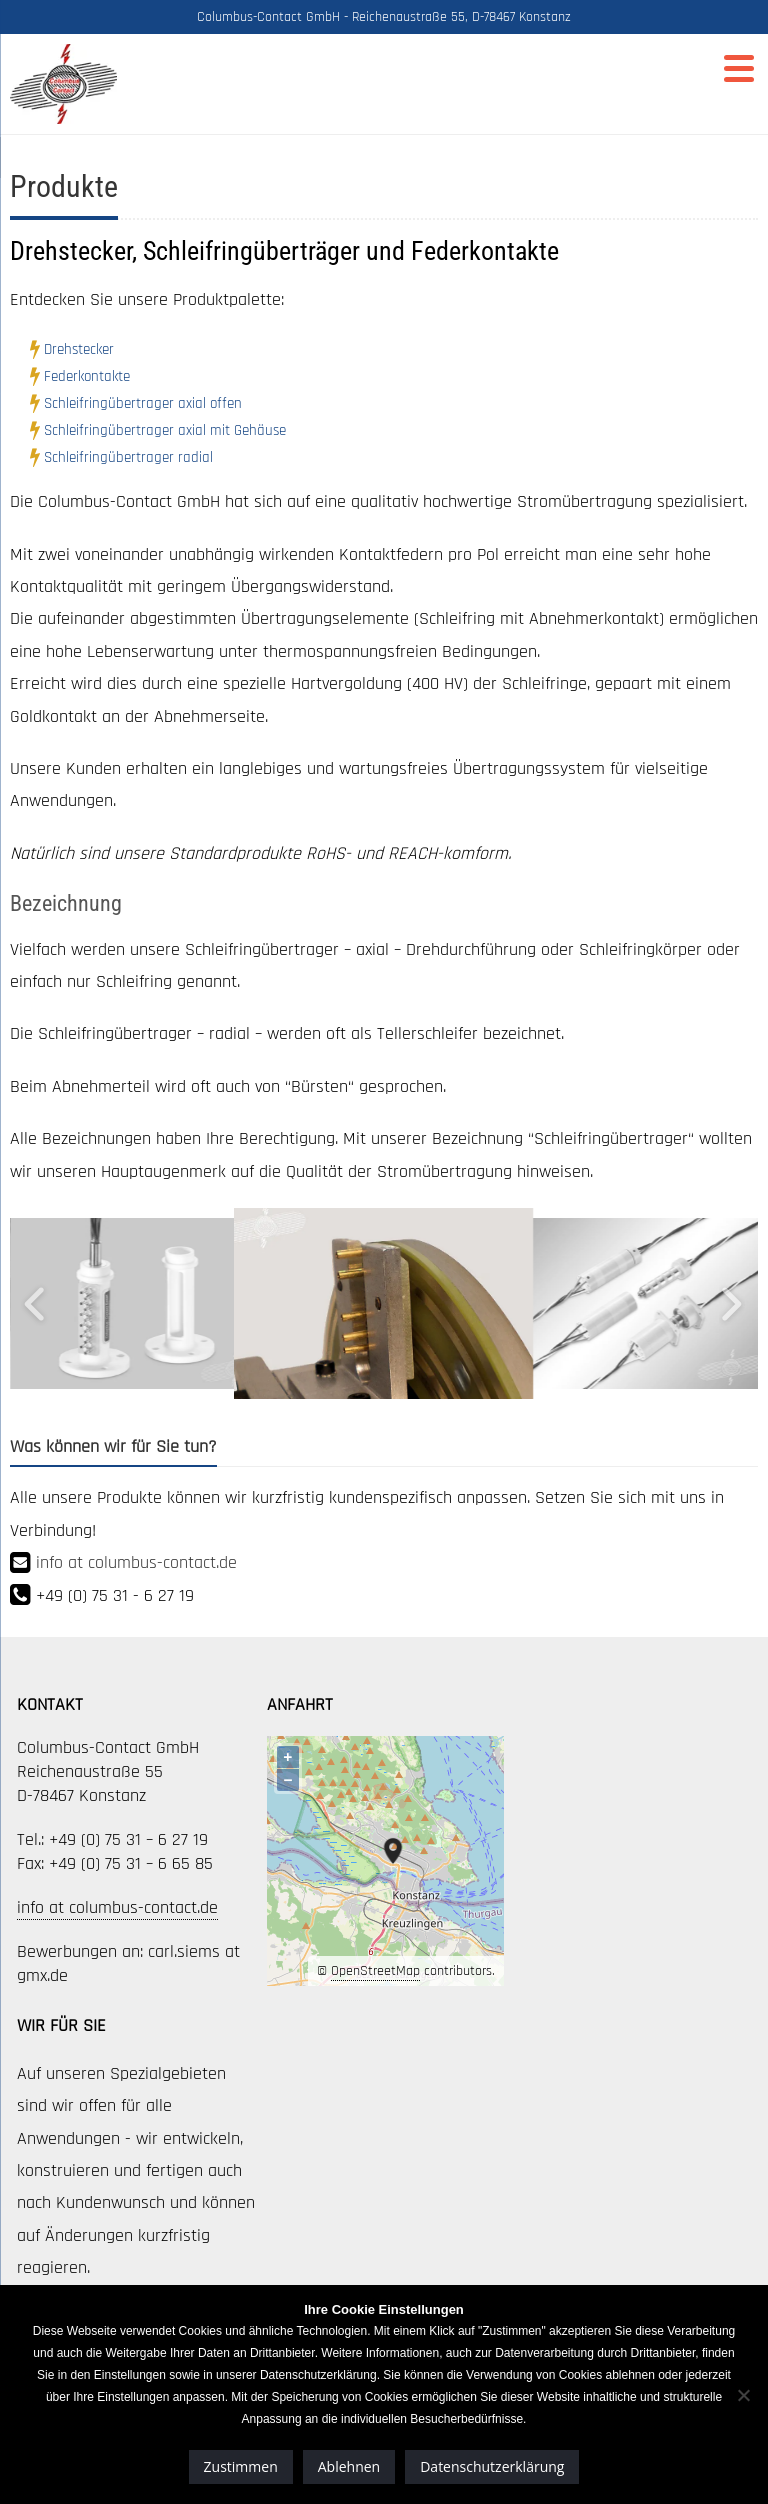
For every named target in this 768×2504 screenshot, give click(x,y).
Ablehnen (349, 2466)
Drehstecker (79, 349)
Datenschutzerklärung (492, 2466)
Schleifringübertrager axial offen (143, 403)
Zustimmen (241, 2466)
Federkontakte (87, 376)
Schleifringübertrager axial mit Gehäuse (165, 430)
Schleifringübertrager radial (128, 457)
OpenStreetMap (375, 1971)
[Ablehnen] (743, 2395)
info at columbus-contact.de (136, 1562)
